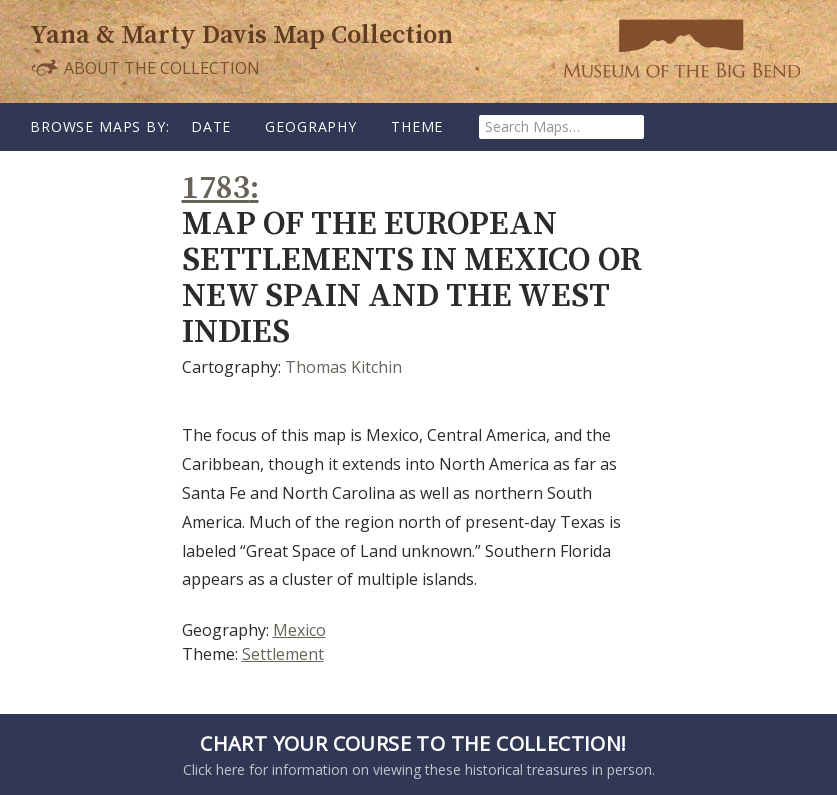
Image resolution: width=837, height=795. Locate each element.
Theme (417, 126)
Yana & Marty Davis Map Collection (241, 35)
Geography (311, 126)
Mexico (299, 630)
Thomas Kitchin (343, 367)
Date (211, 126)
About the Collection (145, 67)
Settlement (283, 654)
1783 (216, 188)
